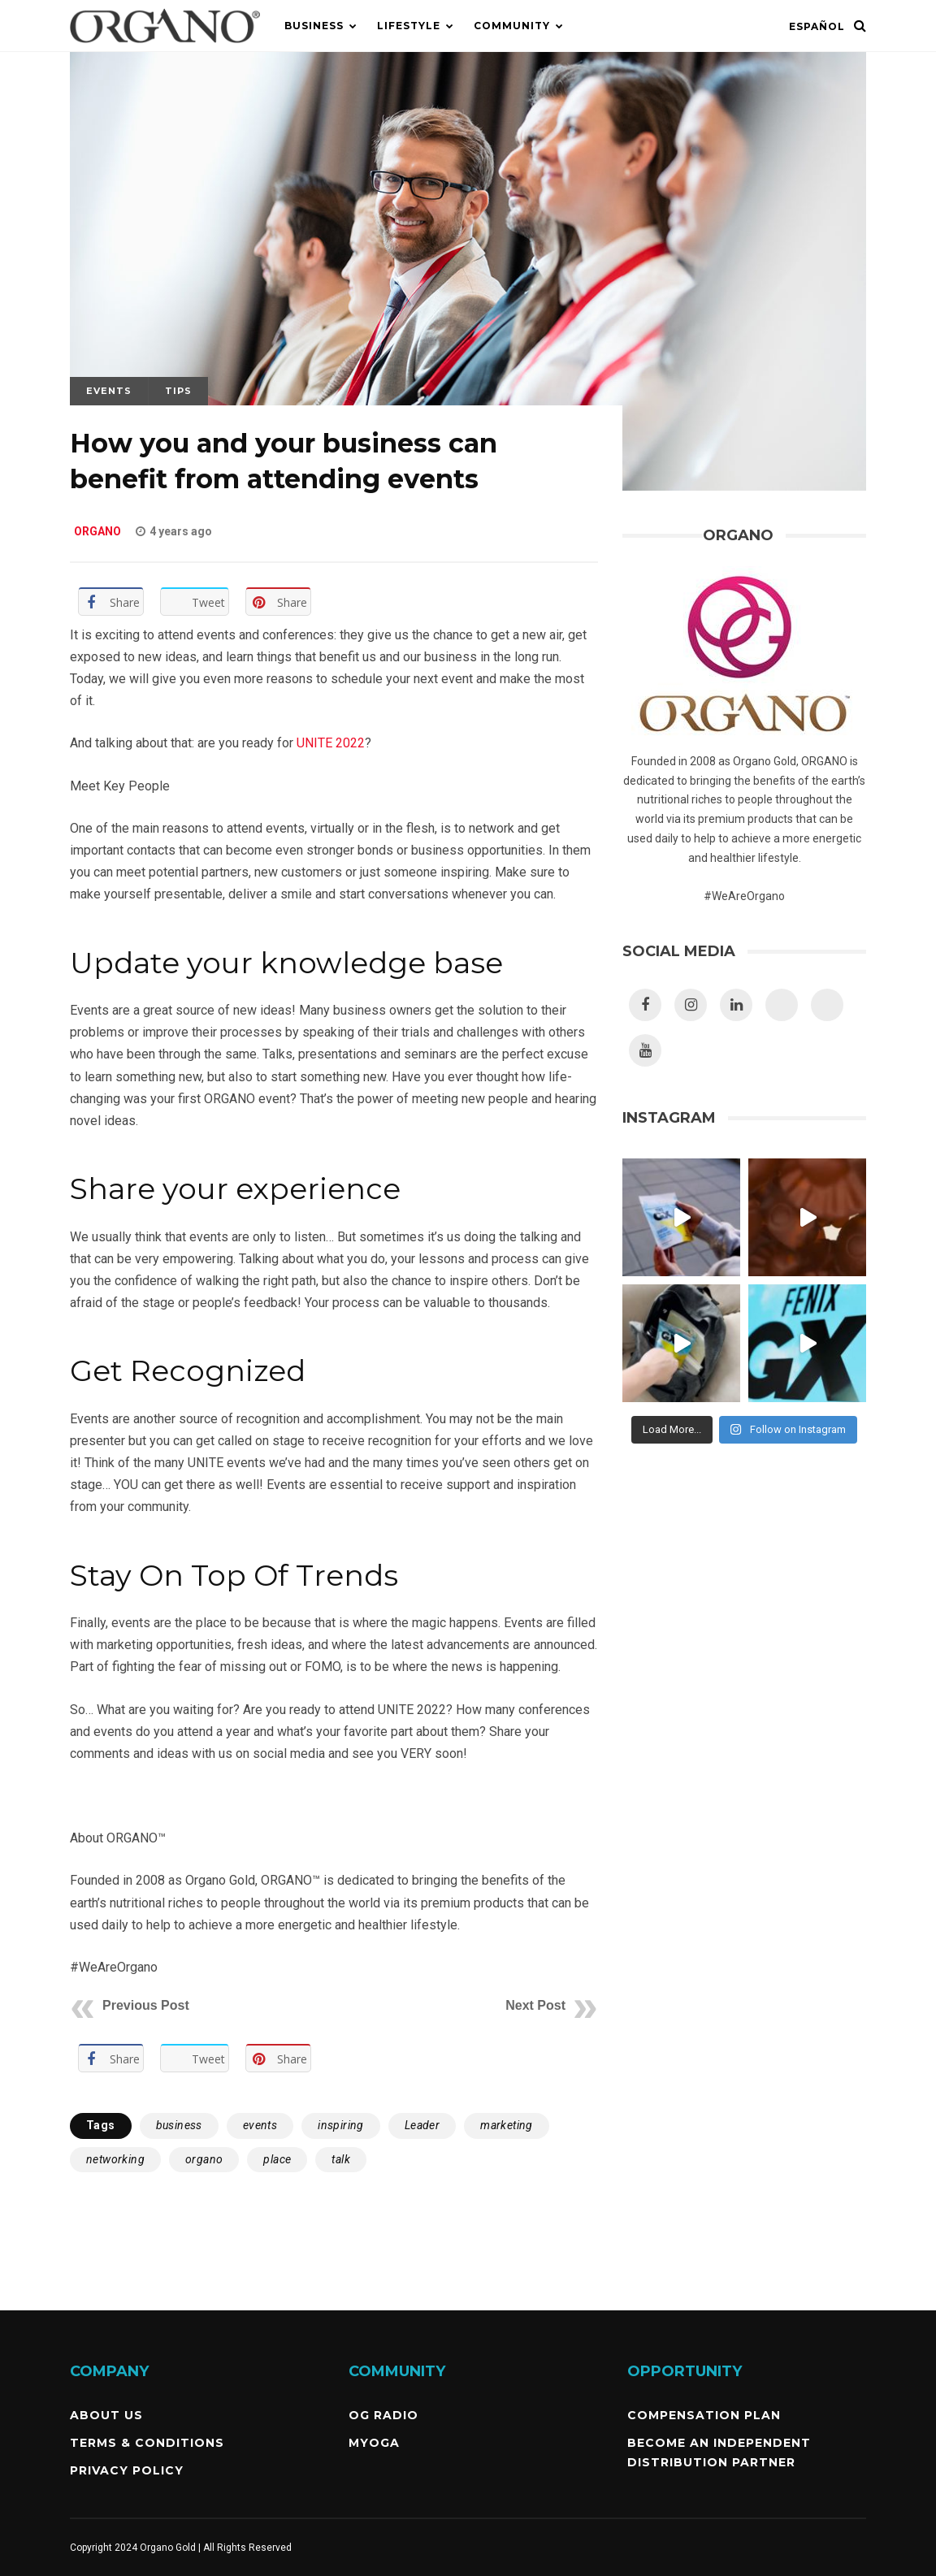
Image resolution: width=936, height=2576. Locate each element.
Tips (178, 390)
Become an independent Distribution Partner (719, 2452)
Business (314, 25)
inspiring (341, 2125)
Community (512, 25)
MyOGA (374, 2442)
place (277, 2159)
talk (341, 2159)
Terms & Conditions (147, 2442)
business (179, 2125)
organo (204, 2159)
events (260, 2125)
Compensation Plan (704, 2415)
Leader (422, 2125)
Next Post (535, 2005)
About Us (106, 2415)
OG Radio (383, 2415)
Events (109, 390)
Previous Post (145, 2005)
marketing (506, 2125)
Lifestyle (408, 25)
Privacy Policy (127, 2470)
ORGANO (97, 531)
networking (115, 2159)
